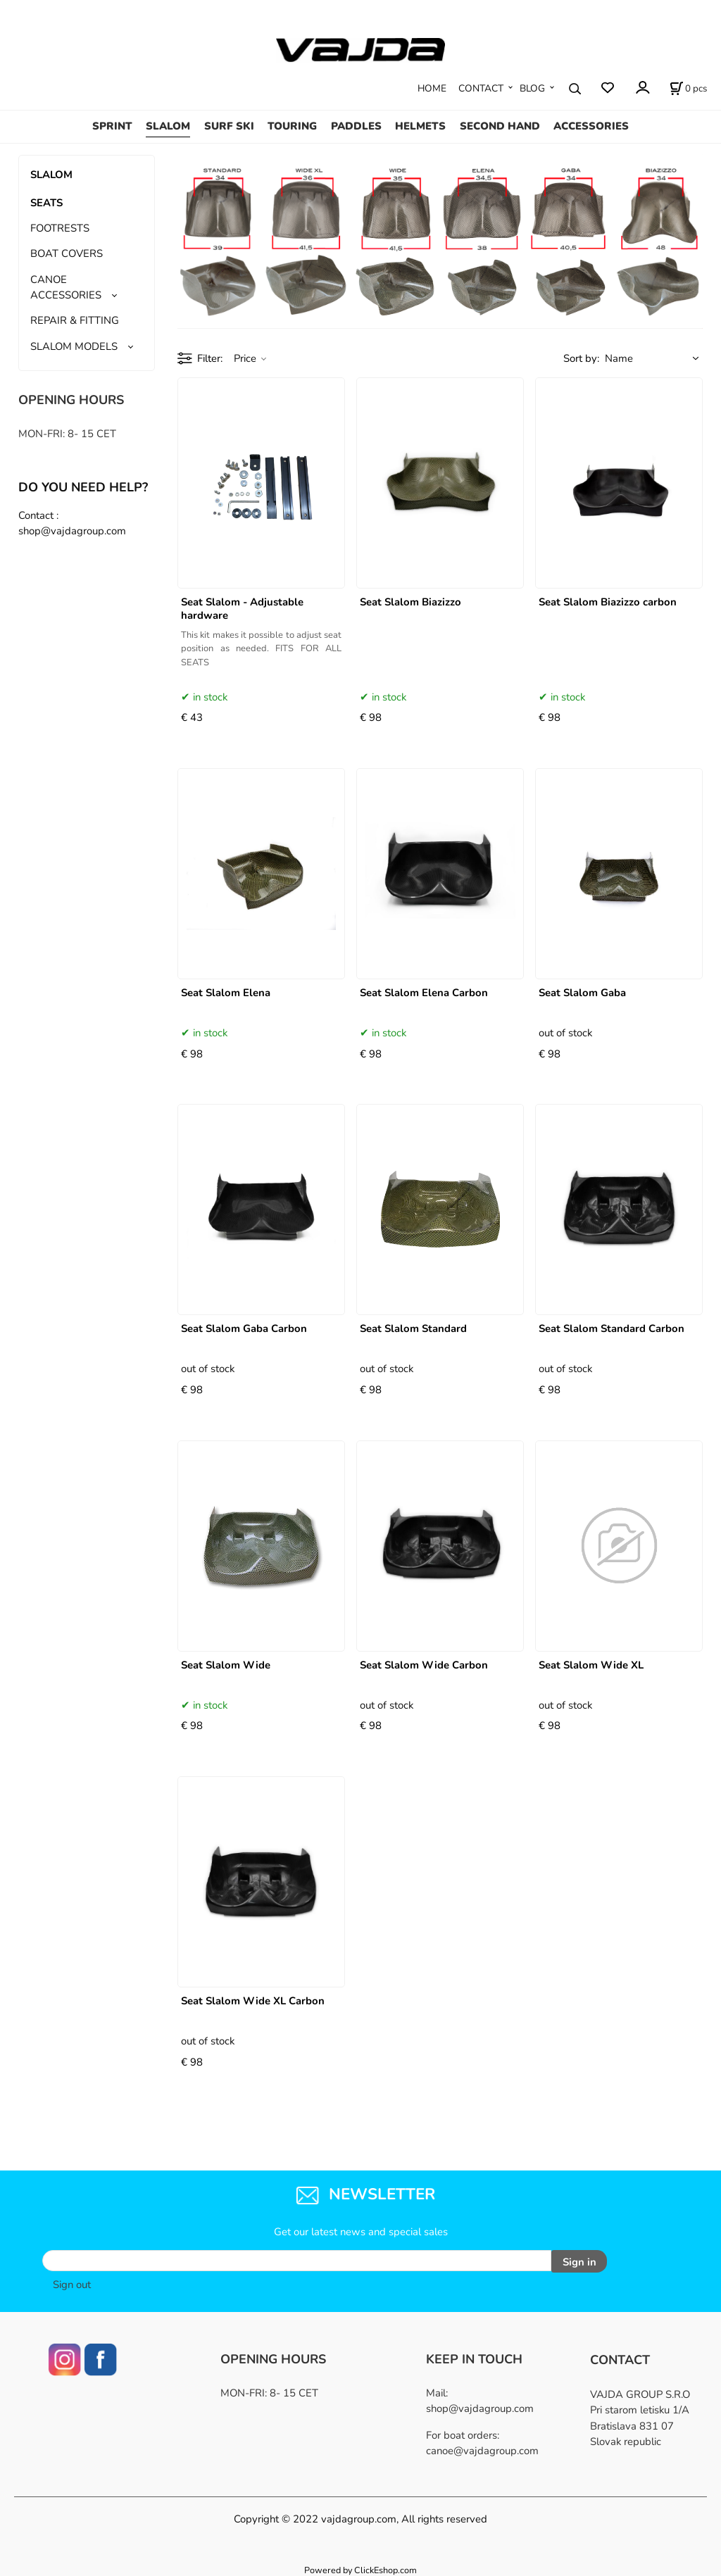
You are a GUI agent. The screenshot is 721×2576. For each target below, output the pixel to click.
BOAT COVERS (66, 253)
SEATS (46, 203)
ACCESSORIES (591, 126)
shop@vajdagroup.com (480, 2406)
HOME (432, 88)
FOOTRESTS (59, 228)
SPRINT (112, 126)
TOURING (292, 126)
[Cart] (688, 89)
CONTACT (480, 88)
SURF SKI (229, 126)
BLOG (532, 88)
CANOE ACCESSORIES (65, 287)
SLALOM (168, 126)
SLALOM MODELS (74, 346)
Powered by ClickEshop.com (360, 2568)
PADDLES (356, 126)
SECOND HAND (500, 126)
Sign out (72, 2282)
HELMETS (420, 126)
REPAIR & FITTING (74, 320)
